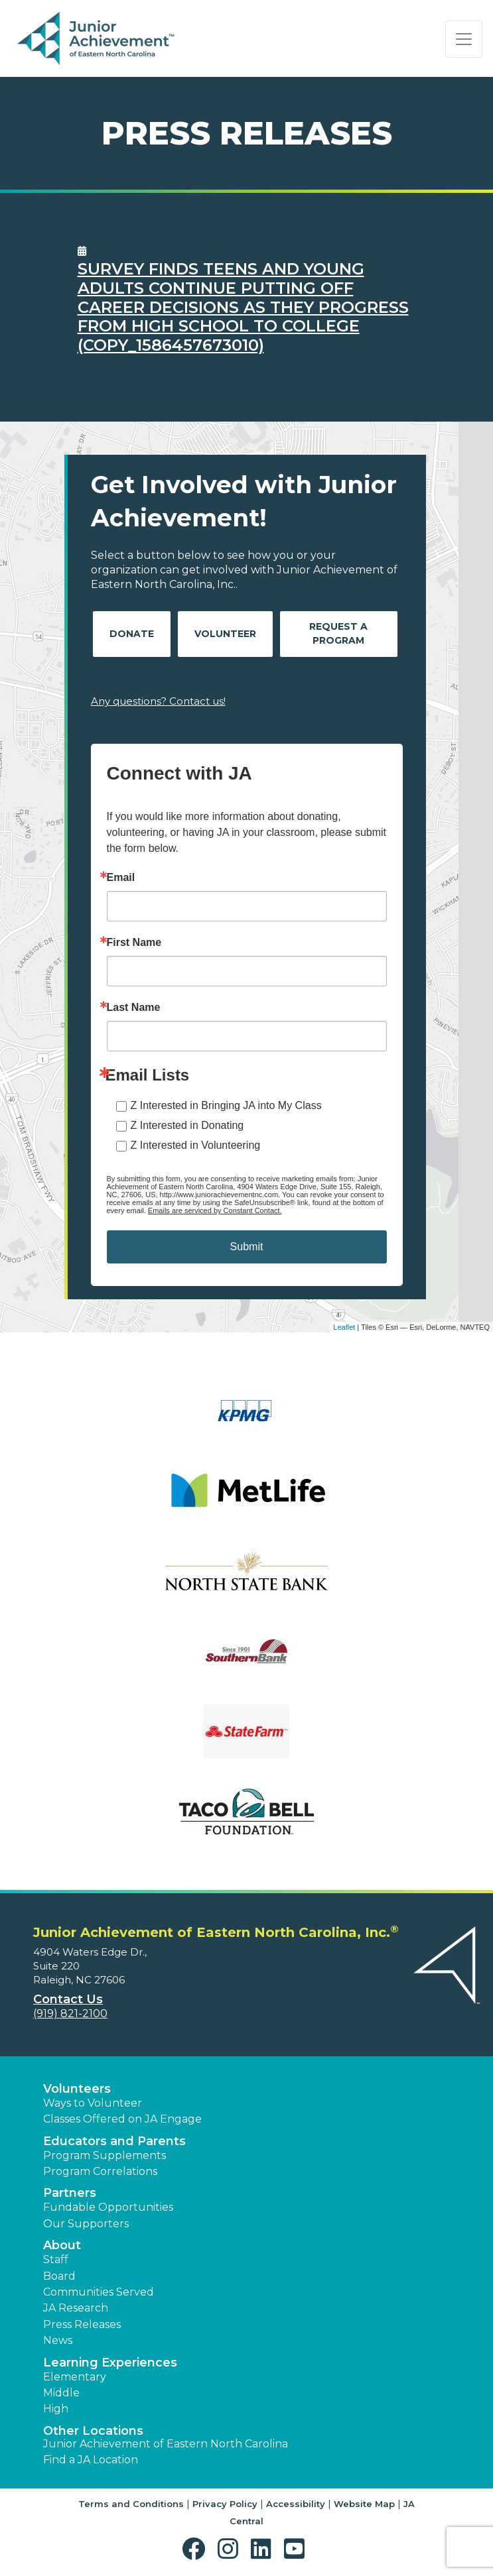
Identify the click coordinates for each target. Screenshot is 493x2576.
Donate (131, 634)
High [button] (55, 2408)
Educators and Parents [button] (114, 2141)
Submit (246, 1246)
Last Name (134, 1007)
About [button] (62, 2245)
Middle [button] (61, 2392)
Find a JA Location (90, 2459)
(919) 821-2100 (70, 2013)
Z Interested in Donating (187, 1125)
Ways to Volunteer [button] (92, 2103)
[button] (197, 2549)
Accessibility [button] (295, 2503)
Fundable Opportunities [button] (108, 2207)
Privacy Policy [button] (224, 2503)
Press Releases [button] (82, 2324)
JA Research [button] (75, 2308)
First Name (134, 942)
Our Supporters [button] (86, 2223)
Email (121, 877)
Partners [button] (69, 2193)
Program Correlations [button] (100, 2171)
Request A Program (338, 633)
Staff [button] (55, 2259)
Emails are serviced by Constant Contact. (215, 1210)
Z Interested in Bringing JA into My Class (226, 1105)
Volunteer (225, 634)
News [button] (57, 2340)
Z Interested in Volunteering (196, 1145)
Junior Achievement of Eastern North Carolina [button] (165, 2443)
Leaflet (344, 1327)
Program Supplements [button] (104, 2155)
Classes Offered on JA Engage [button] (122, 2119)
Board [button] (59, 2276)
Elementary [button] (74, 2377)
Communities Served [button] (98, 2292)
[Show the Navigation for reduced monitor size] (463, 39)
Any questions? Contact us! (158, 701)
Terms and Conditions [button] (131, 2503)
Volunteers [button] (77, 2089)
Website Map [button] (364, 2503)
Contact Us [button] (68, 1999)
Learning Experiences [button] (110, 2363)
